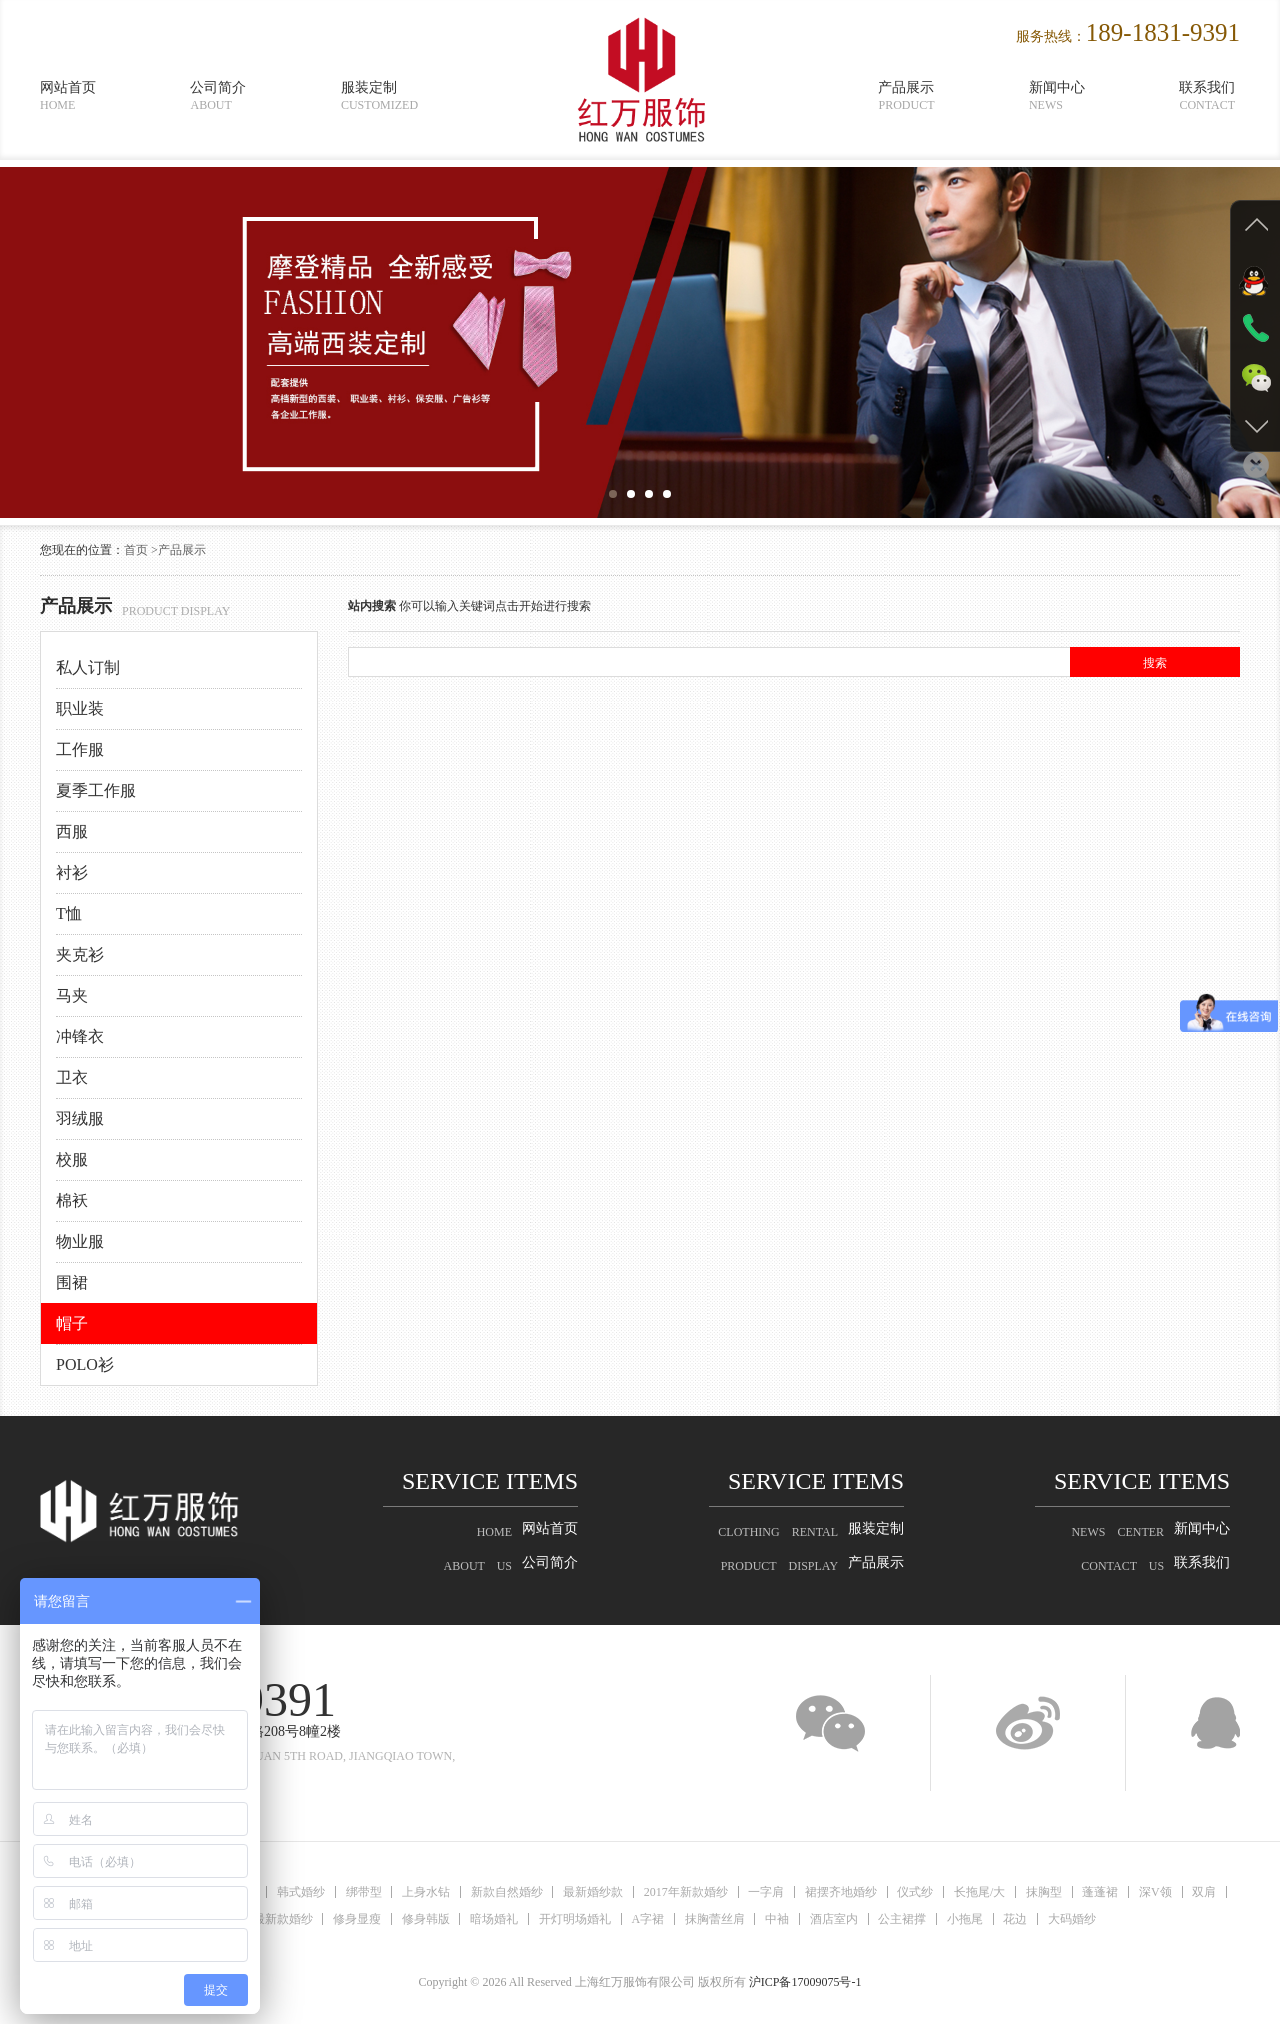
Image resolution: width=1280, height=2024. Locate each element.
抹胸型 (1046, 1892)
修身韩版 (424, 1919)
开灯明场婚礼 (574, 1919)
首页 (136, 550)
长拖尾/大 (981, 1892)
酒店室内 (835, 1919)
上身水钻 (425, 1892)
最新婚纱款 (593, 1892)
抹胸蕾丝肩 (715, 1919)
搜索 (1155, 663)
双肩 (1208, 1892)
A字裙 (647, 1919)
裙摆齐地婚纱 (842, 1892)
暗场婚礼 (493, 1919)
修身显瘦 (355, 1919)
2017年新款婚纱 (686, 1892)
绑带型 (362, 1892)
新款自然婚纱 (506, 1892)
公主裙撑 (904, 1919)
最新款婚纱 (280, 1919)
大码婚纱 (1075, 1919)
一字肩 (767, 1892)
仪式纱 (917, 1892)
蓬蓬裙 (1103, 1892)
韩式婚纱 (299, 1892)
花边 (1018, 1919)
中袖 (778, 1919)
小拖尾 (967, 1919)
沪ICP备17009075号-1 (805, 1982)
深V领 (1158, 1892)
